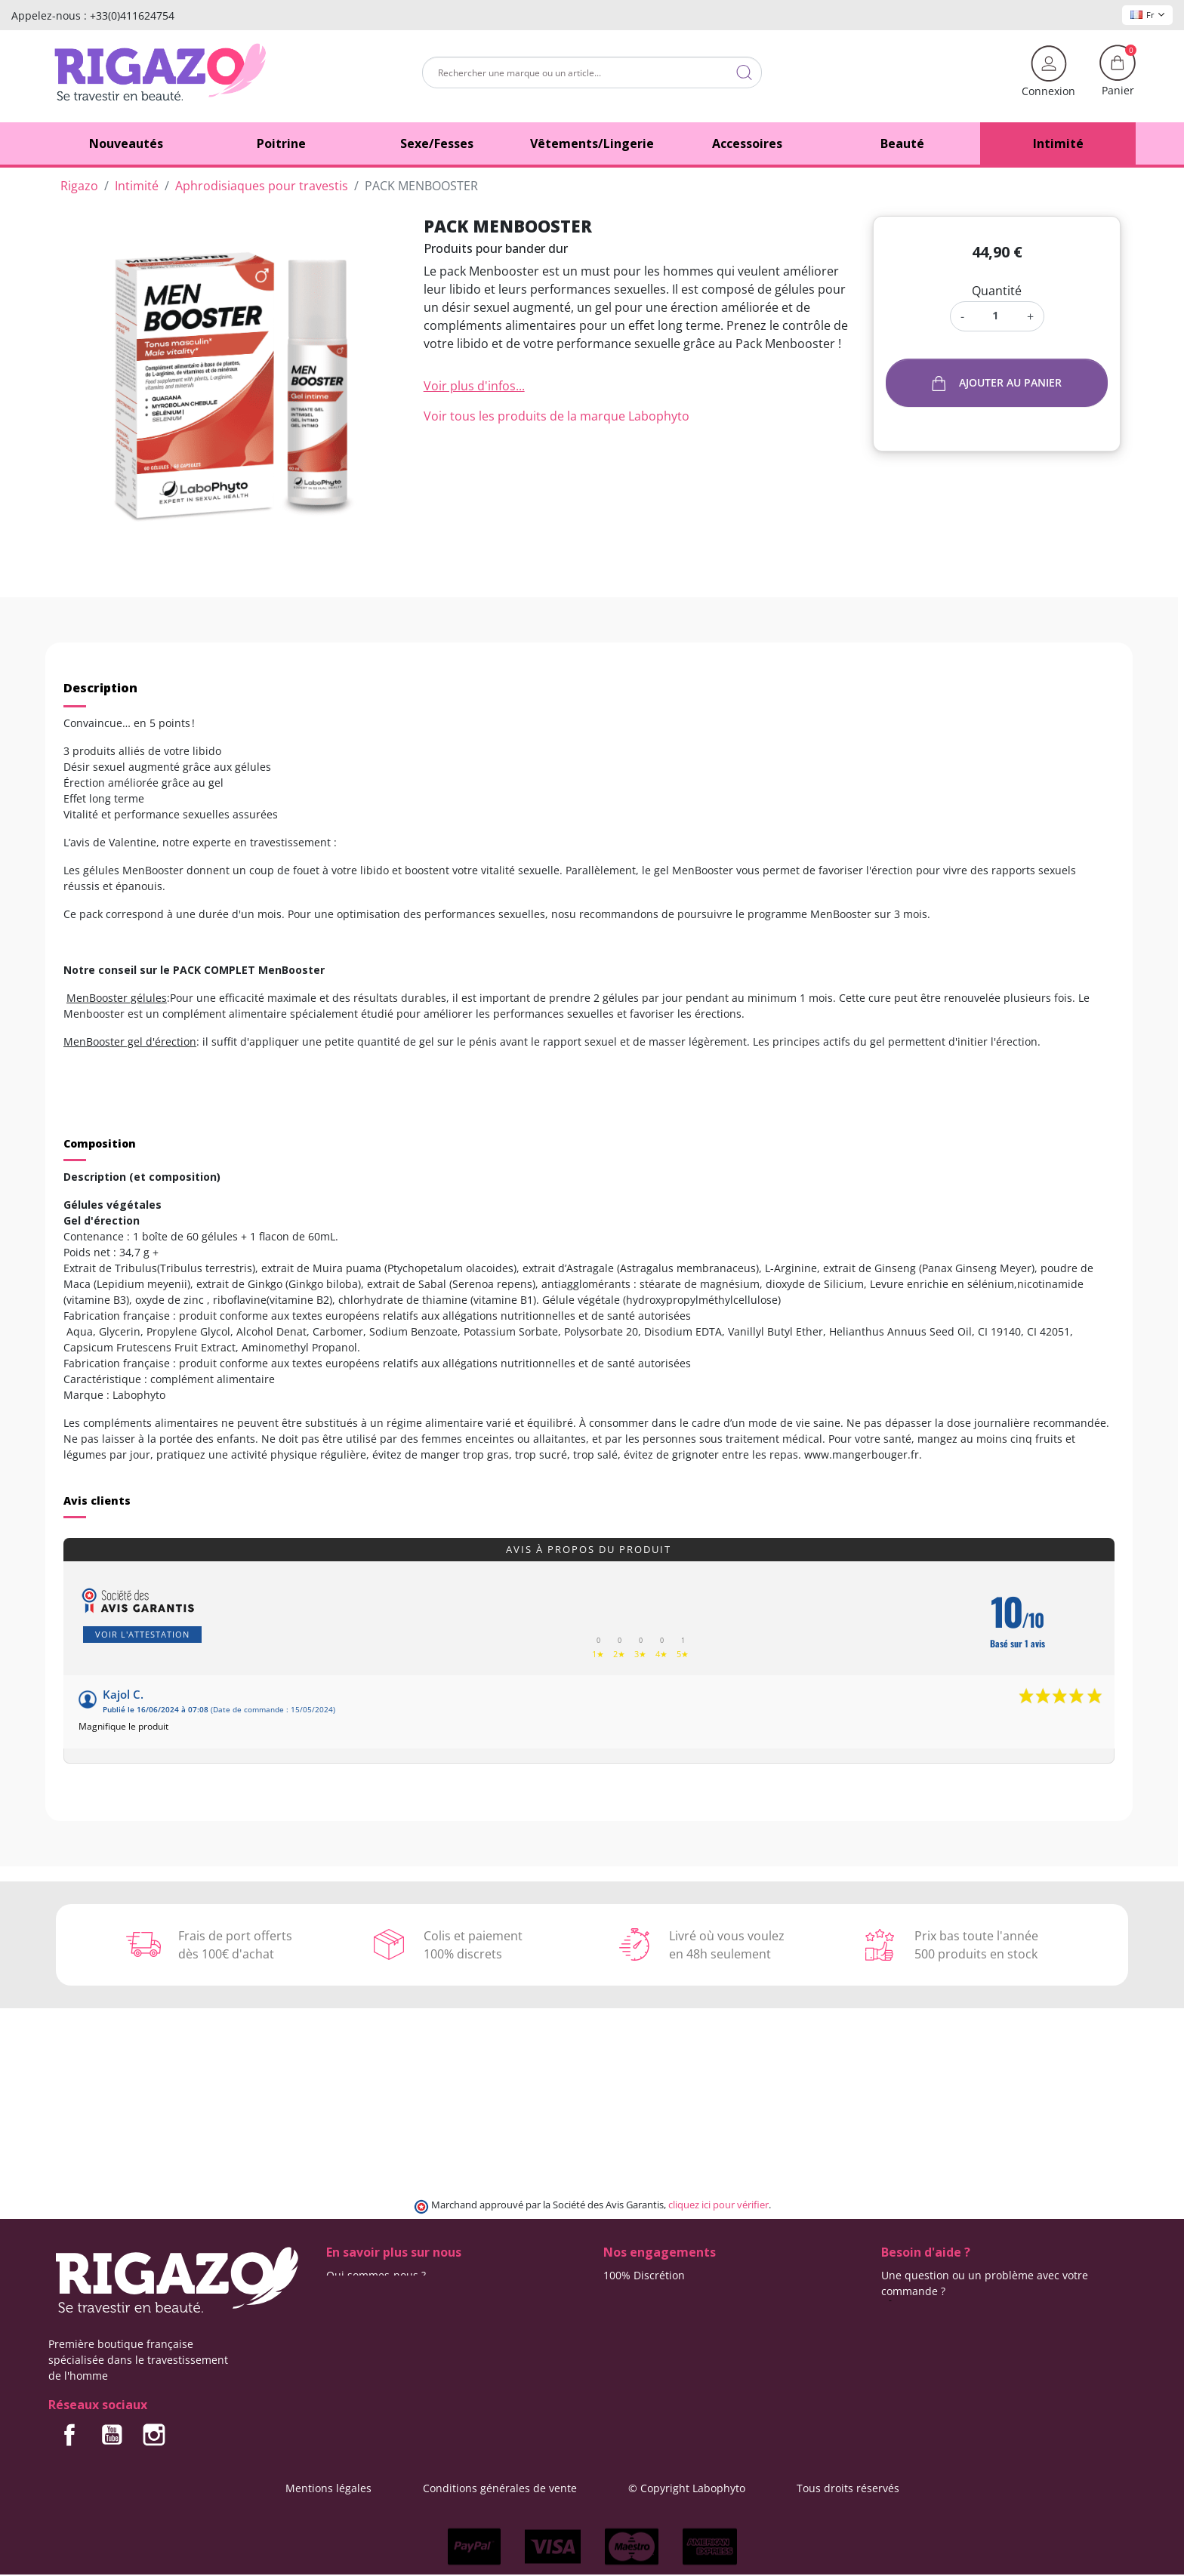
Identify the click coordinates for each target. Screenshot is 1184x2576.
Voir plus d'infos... (474, 385)
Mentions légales (328, 2488)
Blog (337, 2307)
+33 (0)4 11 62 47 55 (941, 2307)
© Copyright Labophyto (686, 2488)
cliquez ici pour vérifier (718, 2205)
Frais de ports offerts (655, 2307)
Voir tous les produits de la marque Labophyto (556, 416)
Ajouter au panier (997, 383)
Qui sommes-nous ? (376, 2275)
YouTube (112, 2435)
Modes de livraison (651, 2291)
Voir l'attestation (142, 1634)
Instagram (154, 2435)
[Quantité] (995, 315)
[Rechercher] (592, 72)
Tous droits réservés (848, 2488)
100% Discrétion (644, 2275)
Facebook (69, 2435)
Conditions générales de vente (500, 2488)
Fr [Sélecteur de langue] (1147, 14)
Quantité (997, 290)
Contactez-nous (365, 2291)
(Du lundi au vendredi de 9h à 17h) (969, 2323)
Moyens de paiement (656, 2323)
